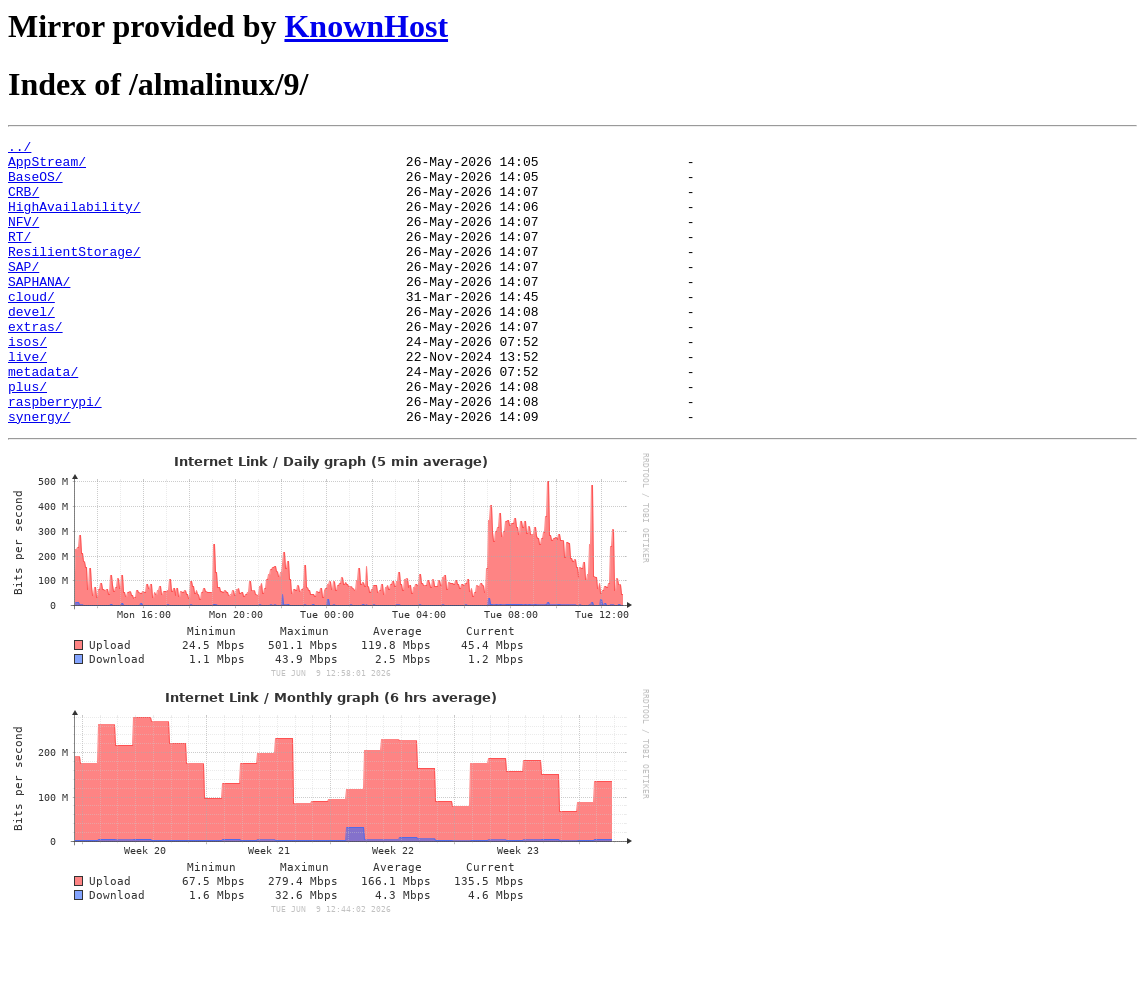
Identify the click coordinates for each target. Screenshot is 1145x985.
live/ (27, 401)
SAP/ (23, 293)
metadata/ (43, 419)
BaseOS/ (35, 185)
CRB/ (23, 203)
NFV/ (23, 239)
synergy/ (39, 473)
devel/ (31, 347)
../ (19, 149)
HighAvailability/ (74, 221)
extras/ (35, 365)
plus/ (27, 437)
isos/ (27, 383)
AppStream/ (47, 167)
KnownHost (366, 26)
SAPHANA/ (39, 311)
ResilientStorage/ (74, 275)
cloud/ (31, 329)
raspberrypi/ (55, 455)
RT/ (19, 257)
